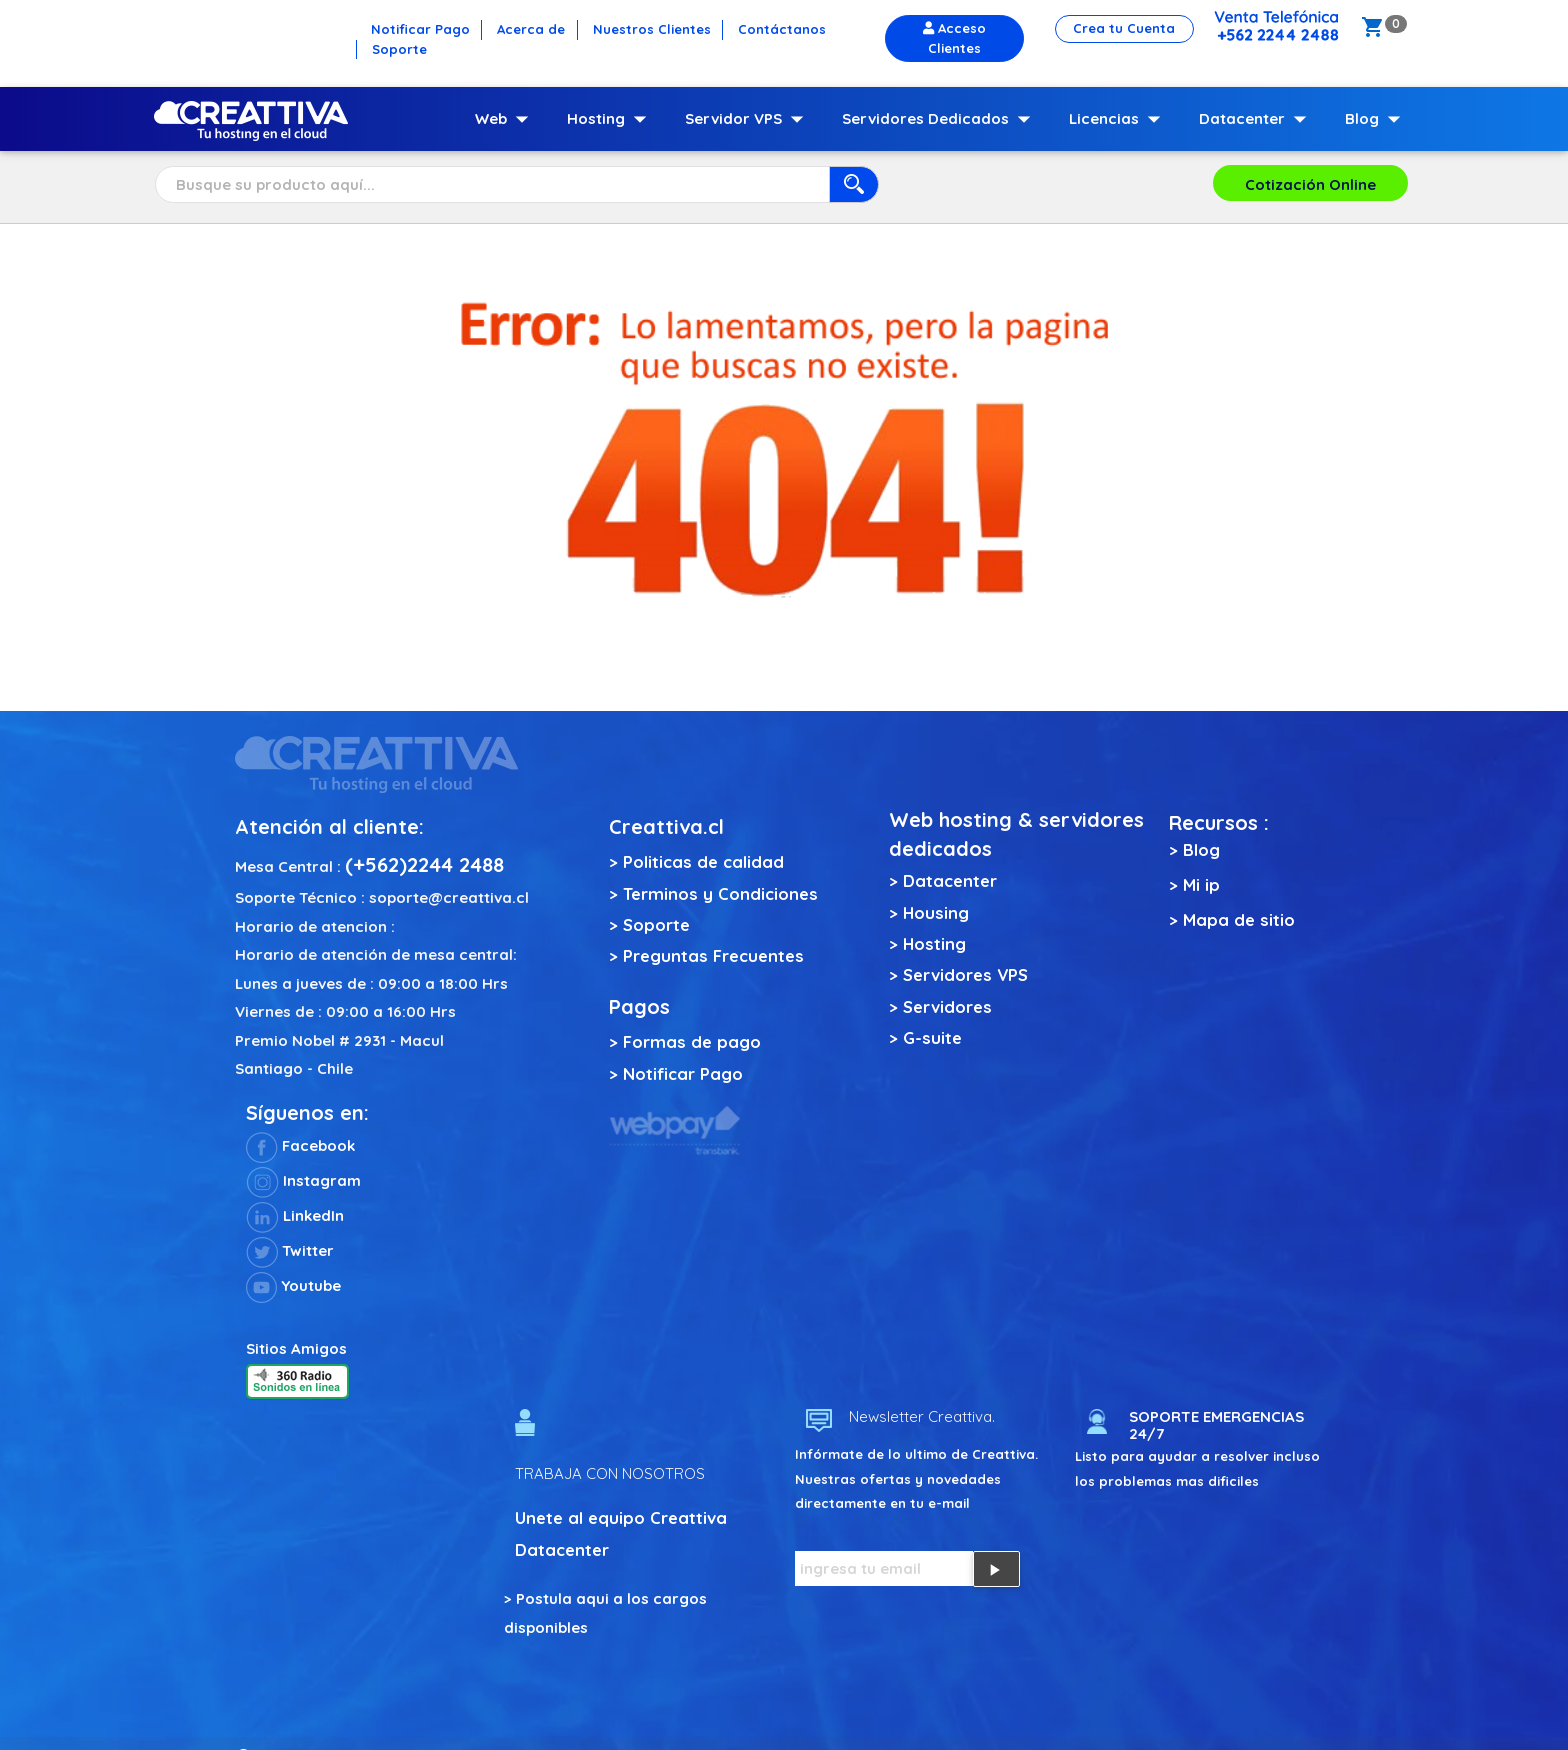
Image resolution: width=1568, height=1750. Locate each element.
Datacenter (1257, 119)
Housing (936, 912)
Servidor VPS (748, 119)
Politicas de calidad (703, 861)
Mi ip (1201, 884)
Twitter (290, 1250)
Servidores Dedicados (940, 119)
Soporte (656, 924)
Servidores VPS (965, 974)
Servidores (947, 1006)
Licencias (1119, 119)
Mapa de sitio (1239, 919)
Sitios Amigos (296, 1348)
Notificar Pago (683, 1073)
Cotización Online (1310, 184)
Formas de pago (692, 1041)
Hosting (611, 119)
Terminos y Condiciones (720, 893)
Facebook (300, 1145)
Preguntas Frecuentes (713, 955)
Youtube (293, 1285)
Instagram (303, 1180)
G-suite (932, 1037)
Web (506, 119)
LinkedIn (295, 1215)
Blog (1377, 119)
